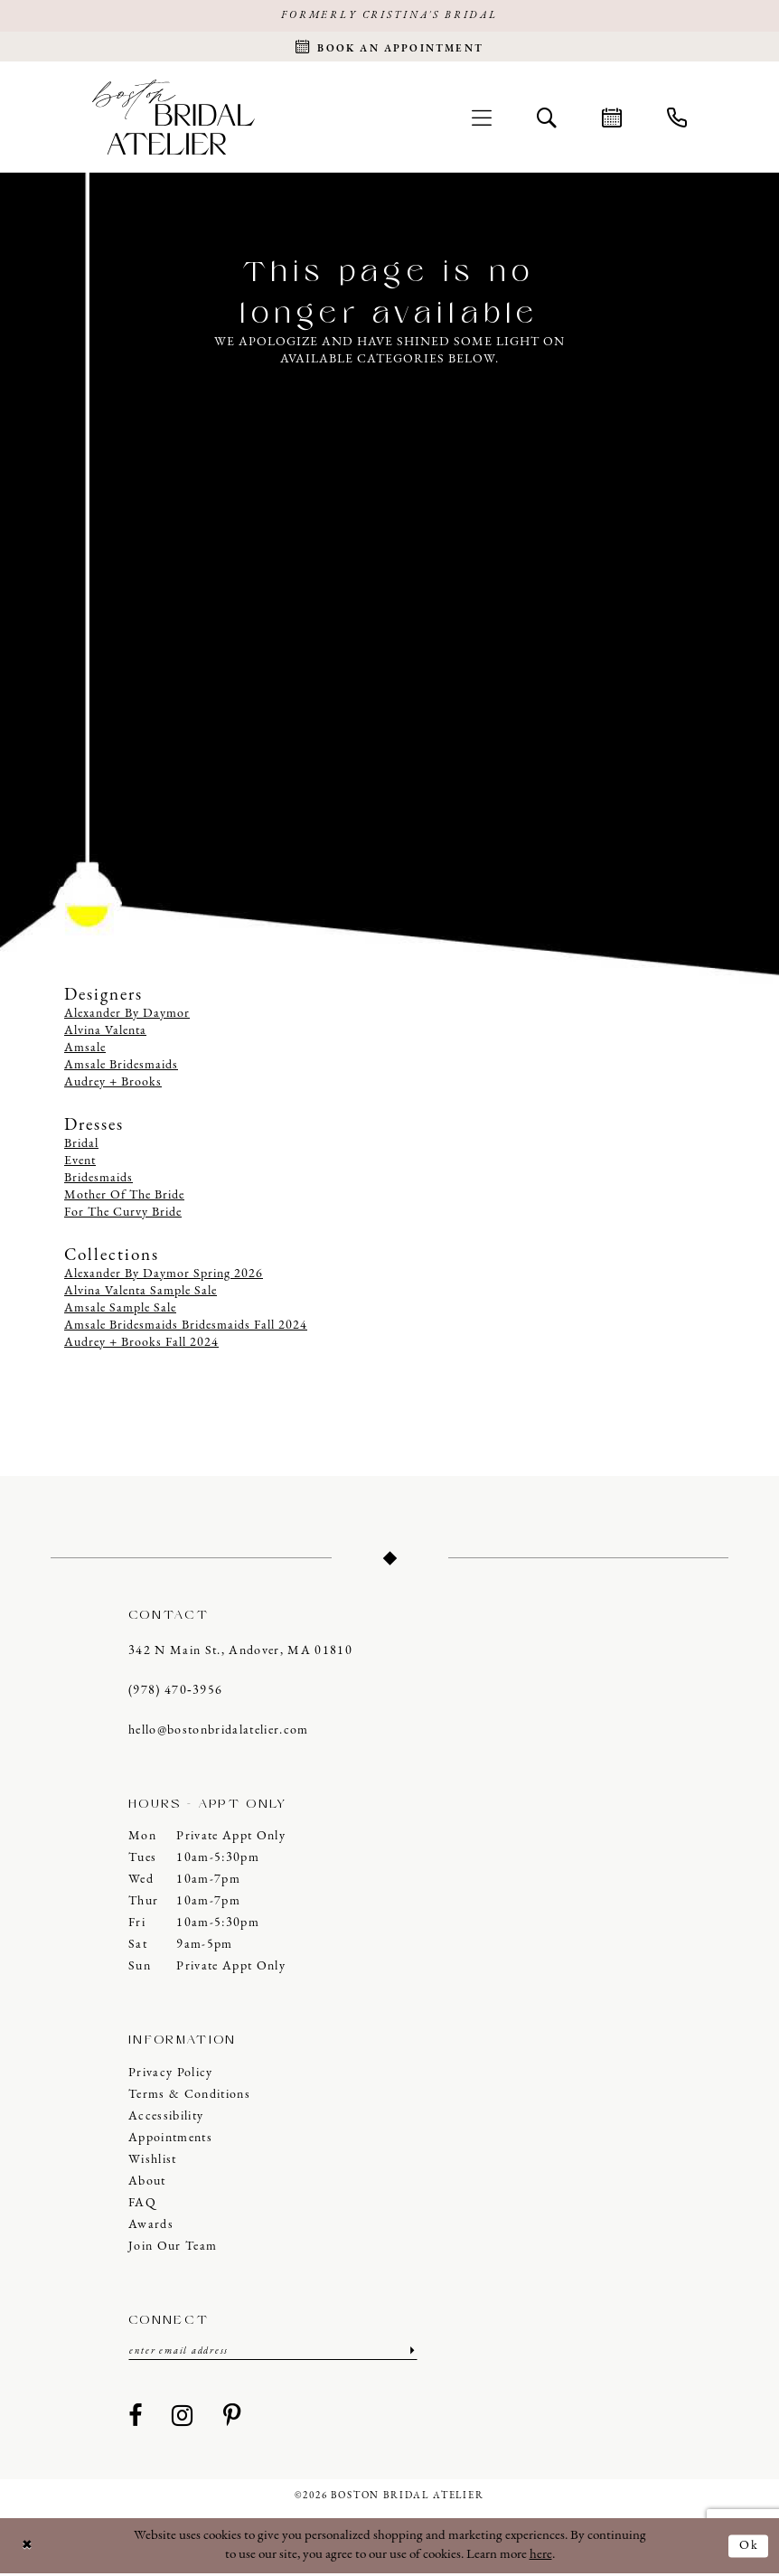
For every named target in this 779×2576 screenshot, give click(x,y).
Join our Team (172, 2248)
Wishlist (152, 2161)
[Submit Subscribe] (411, 2353)
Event (80, 1163)
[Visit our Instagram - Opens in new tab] (182, 2419)
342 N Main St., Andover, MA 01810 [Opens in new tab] (240, 1652)
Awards (151, 2226)
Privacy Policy (170, 2075)
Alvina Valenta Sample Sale (140, 1293)
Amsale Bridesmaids (121, 1068)
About (147, 2183)
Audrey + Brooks (113, 1085)
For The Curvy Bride (123, 1214)
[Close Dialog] (28, 2548)
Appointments (170, 2140)
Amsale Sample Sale (120, 1310)
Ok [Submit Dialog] (748, 2547)
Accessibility (165, 2118)
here (541, 2557)
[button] (481, 119)
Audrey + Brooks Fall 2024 (141, 1344)
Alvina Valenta (105, 1033)
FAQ (142, 2205)
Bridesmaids (98, 1180)
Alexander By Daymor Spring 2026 (163, 1276)
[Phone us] (676, 119)
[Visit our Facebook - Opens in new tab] (135, 2419)
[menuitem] (481, 119)
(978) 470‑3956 (175, 1692)
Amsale (85, 1051)
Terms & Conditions (189, 2096)
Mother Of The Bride (124, 1197)
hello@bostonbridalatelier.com (218, 1732)
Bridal (81, 1145)
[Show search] (546, 119)
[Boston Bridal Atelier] (173, 118)
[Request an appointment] (389, 48)
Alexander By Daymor (127, 1016)
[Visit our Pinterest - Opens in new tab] (232, 2419)
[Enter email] (273, 2353)
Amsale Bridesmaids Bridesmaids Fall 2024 (185, 1327)
